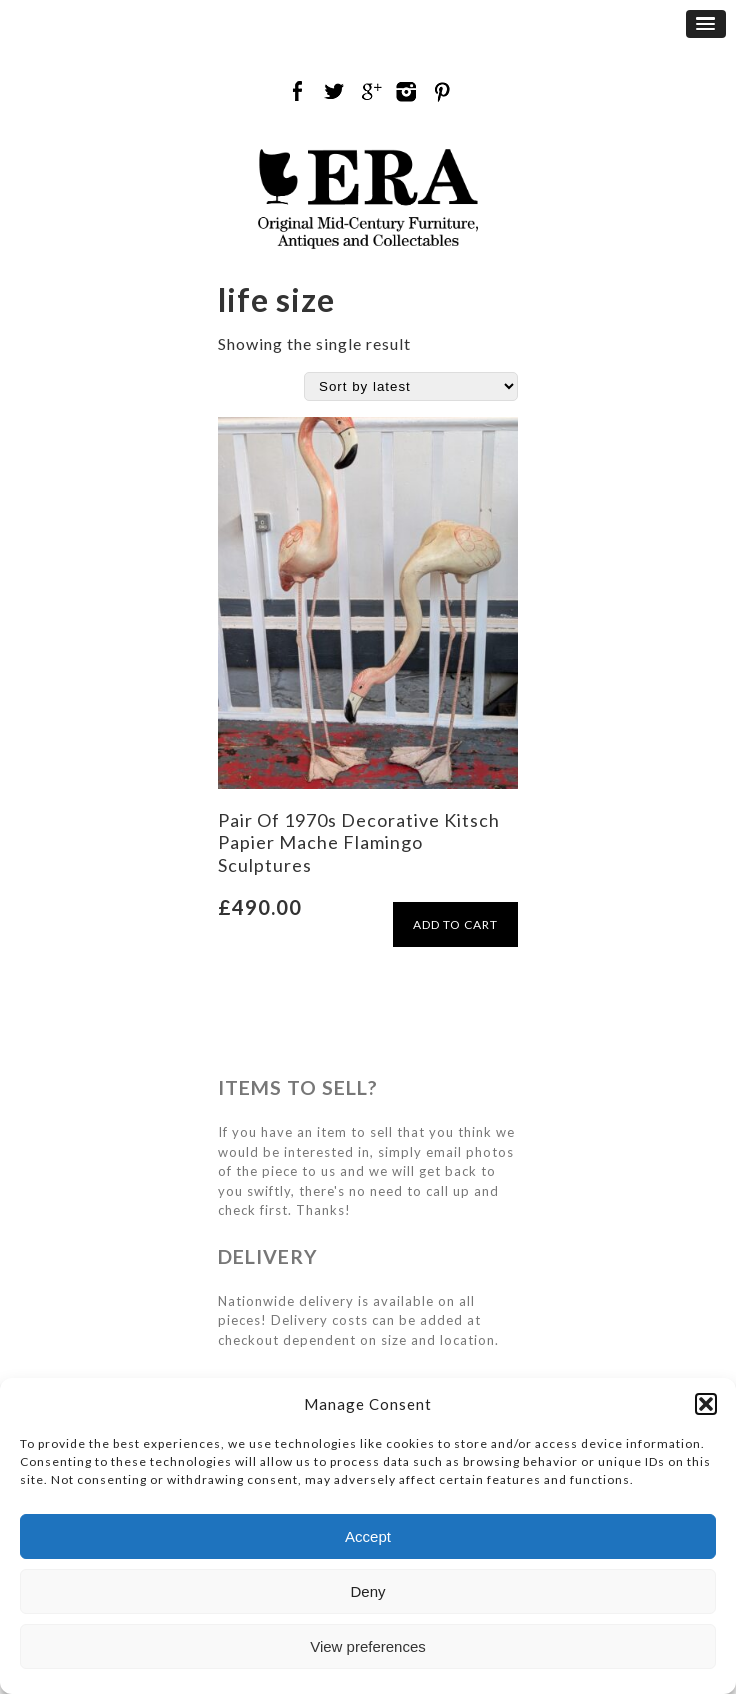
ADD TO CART (455, 924)
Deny (367, 1591)
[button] (706, 1404)
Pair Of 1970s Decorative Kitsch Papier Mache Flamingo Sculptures (359, 842)
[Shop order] (411, 386)
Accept (368, 1536)
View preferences (368, 1646)
